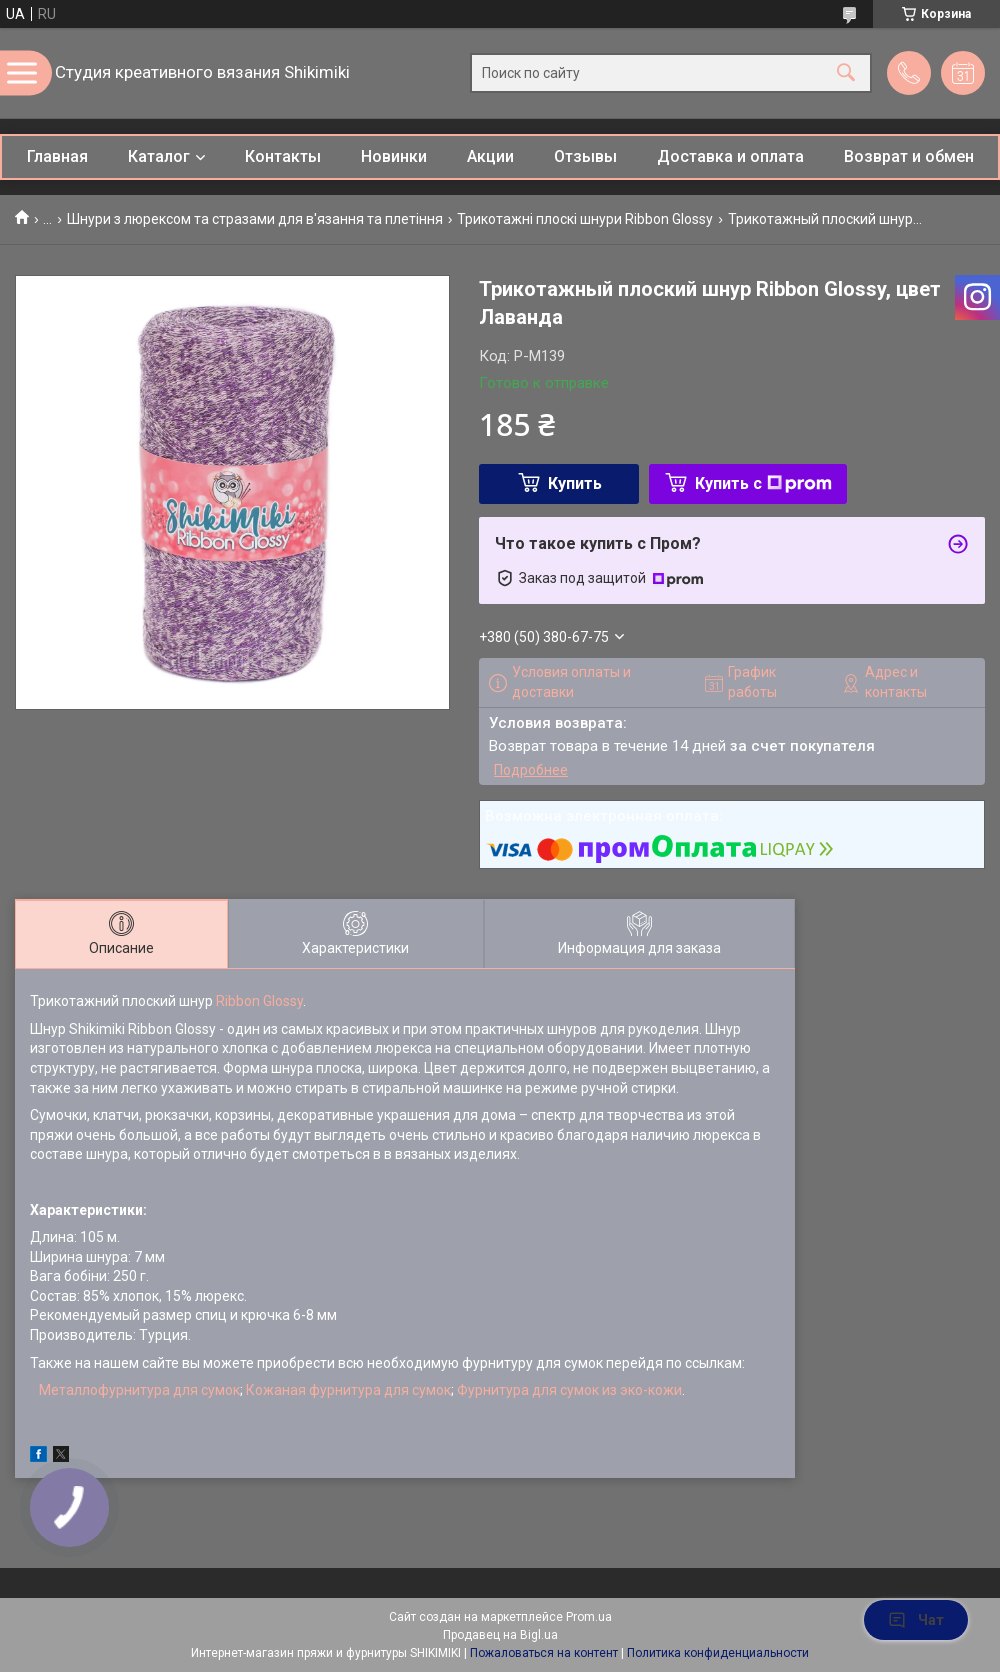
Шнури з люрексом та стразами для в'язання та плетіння (255, 219)
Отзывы (585, 156)
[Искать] (846, 73)
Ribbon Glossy (259, 1001)
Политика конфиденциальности (718, 1653)
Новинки (394, 156)
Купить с (763, 483)
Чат (916, 1620)
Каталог (159, 156)
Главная (57, 156)
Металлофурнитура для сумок (139, 1390)
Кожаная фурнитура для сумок (348, 1390)
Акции (490, 156)
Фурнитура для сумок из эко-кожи (569, 1390)
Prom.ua (589, 1617)
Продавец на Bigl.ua (500, 1635)
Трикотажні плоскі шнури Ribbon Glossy (585, 219)
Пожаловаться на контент (544, 1653)
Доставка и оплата (730, 156)
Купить (575, 483)
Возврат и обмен (909, 156)
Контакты (283, 156)
